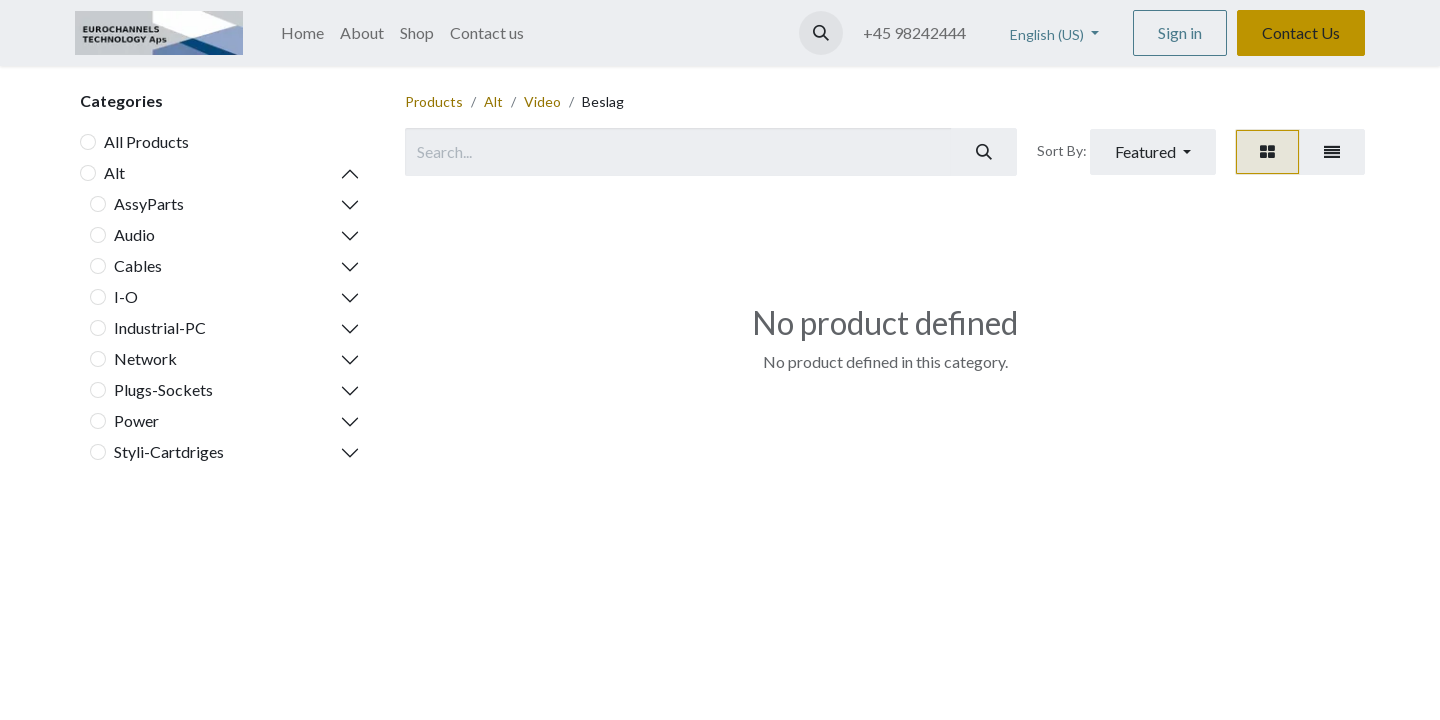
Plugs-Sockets (163, 389)
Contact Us (1301, 32)
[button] (821, 33)
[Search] (984, 152)
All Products (146, 141)
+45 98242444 (914, 32)
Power (136, 420)
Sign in (1180, 32)
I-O (126, 296)
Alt (114, 172)
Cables (138, 265)
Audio (134, 234)
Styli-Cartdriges (169, 451)
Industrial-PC (160, 327)
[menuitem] (302, 33)
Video (542, 101)
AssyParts (149, 203)
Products (434, 101)
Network (145, 358)
